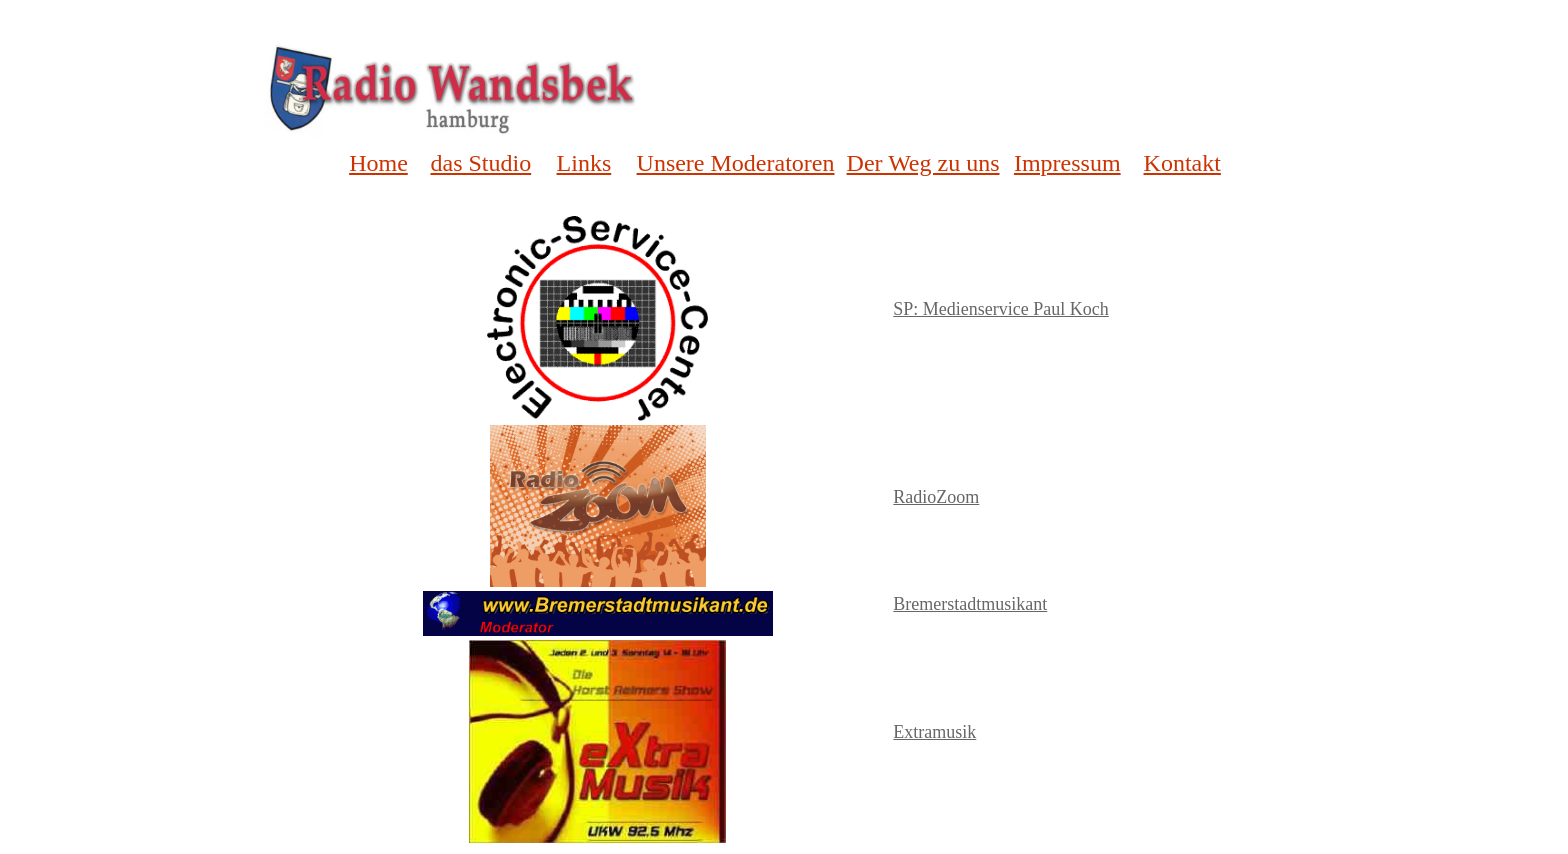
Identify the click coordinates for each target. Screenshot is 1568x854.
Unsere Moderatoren (736, 163)
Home (378, 163)
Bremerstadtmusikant (970, 604)
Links (584, 163)
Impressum (1067, 163)
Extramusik (934, 732)
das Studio (481, 163)
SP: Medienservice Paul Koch (1000, 309)
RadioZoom (936, 497)
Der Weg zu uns (923, 163)
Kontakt (1182, 163)
